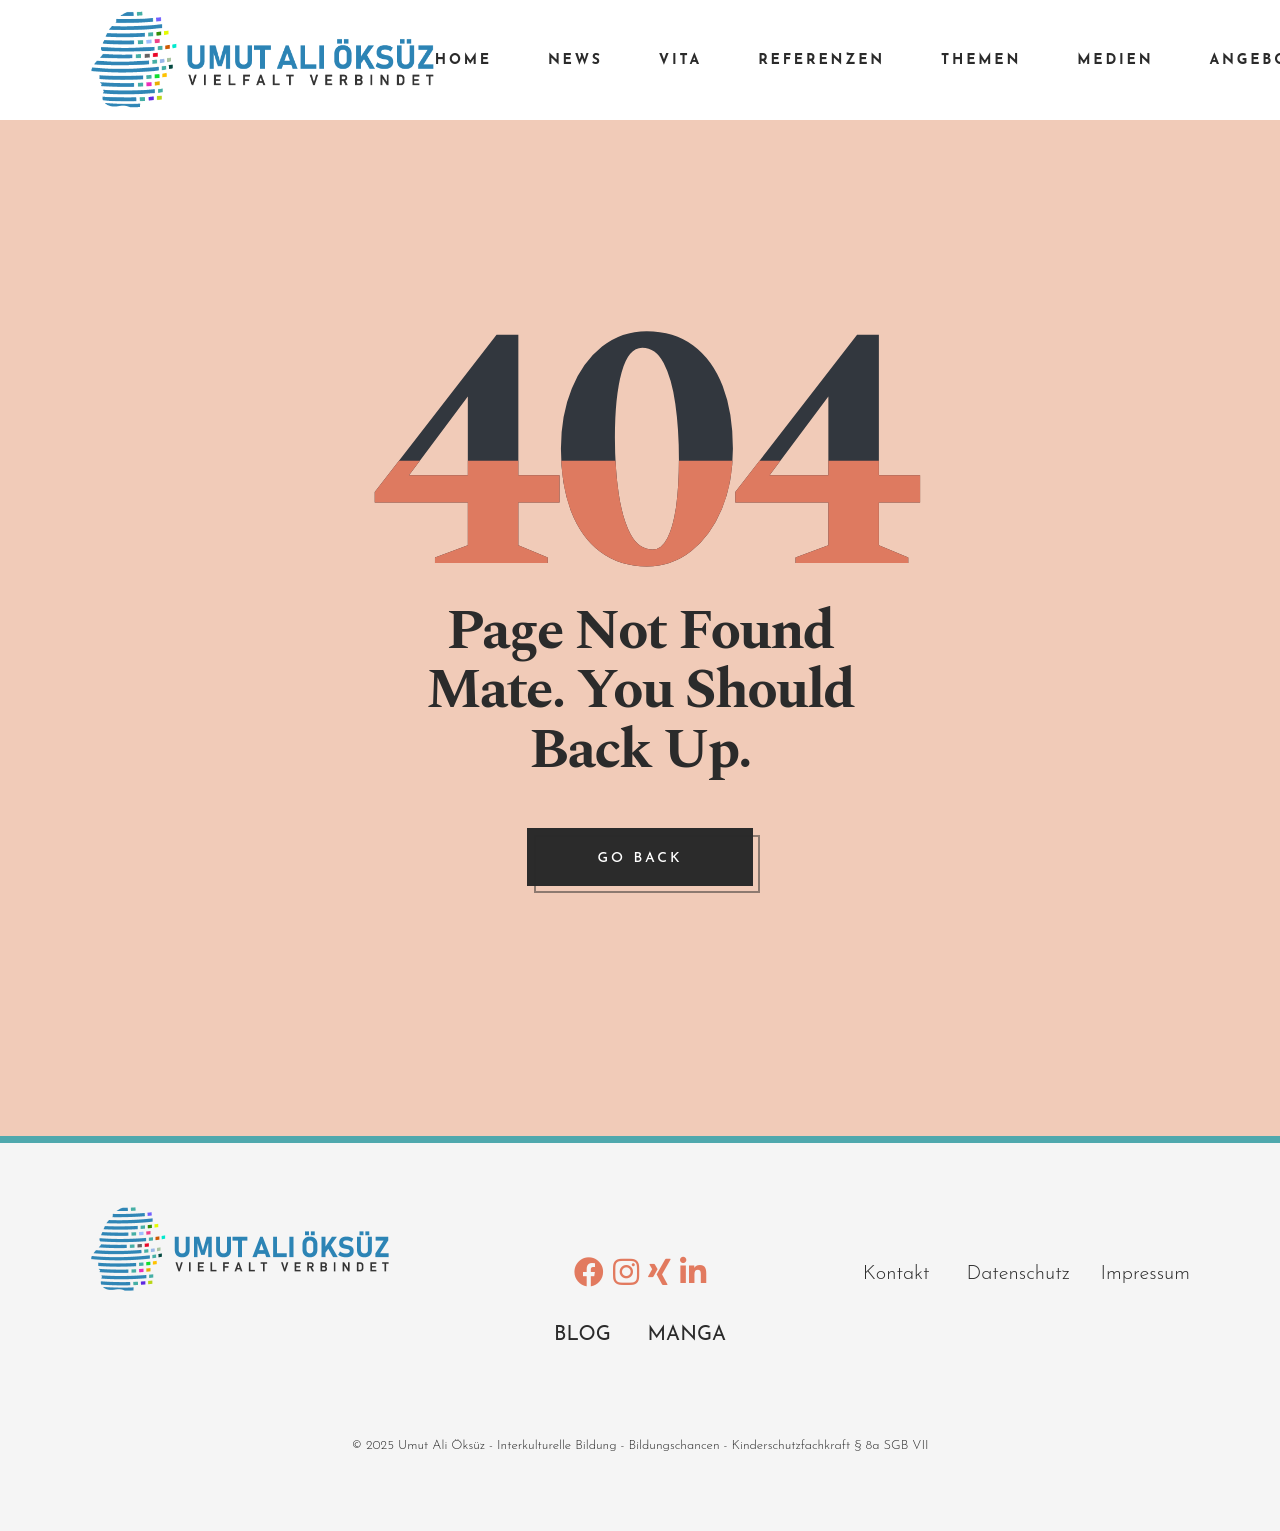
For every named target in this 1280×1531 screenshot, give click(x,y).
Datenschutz (1033, 1274)
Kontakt (915, 1274)
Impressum (1145, 1274)
